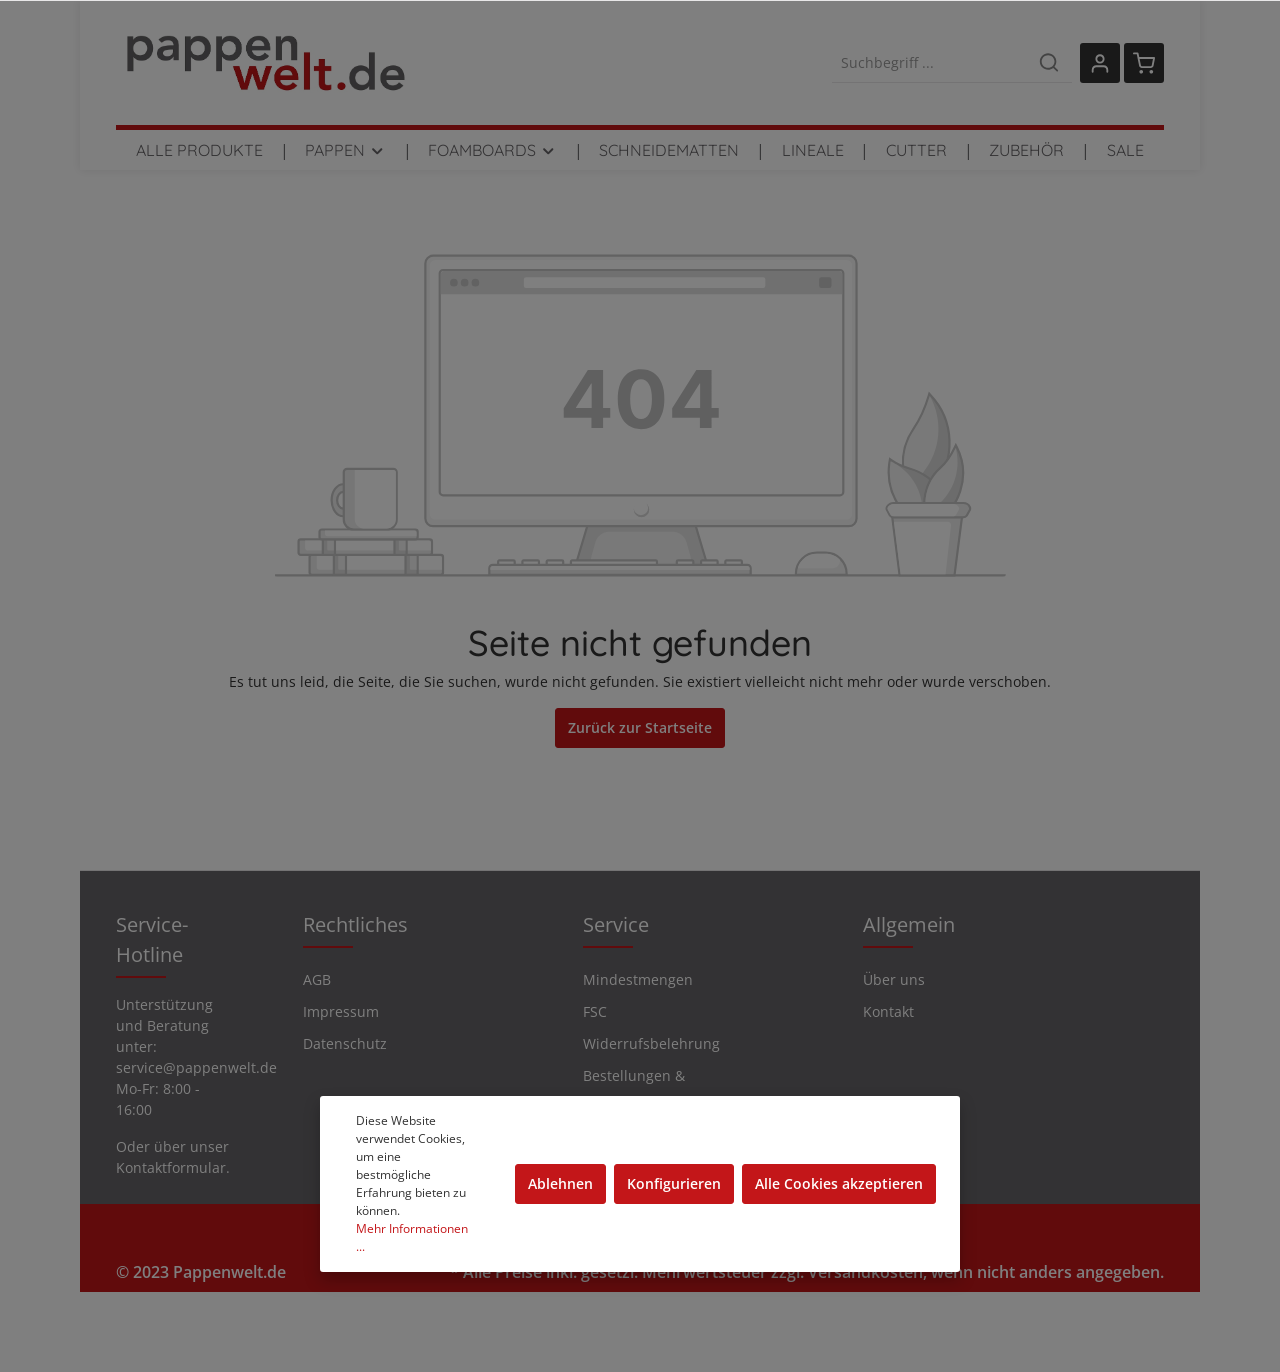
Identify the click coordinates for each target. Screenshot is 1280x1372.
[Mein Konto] (1100, 63)
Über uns (894, 979)
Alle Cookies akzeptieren (839, 1183)
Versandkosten (865, 1272)
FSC (595, 1011)
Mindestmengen (638, 979)
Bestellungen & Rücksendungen (637, 1089)
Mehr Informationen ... (412, 1237)
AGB (317, 979)
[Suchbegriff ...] (929, 62)
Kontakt (888, 1011)
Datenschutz (345, 1043)
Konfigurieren (674, 1183)
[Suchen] (1049, 62)
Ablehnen (560, 1183)
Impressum (341, 1011)
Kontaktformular (171, 1167)
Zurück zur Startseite (640, 727)
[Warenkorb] (1144, 63)
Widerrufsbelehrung (651, 1043)
